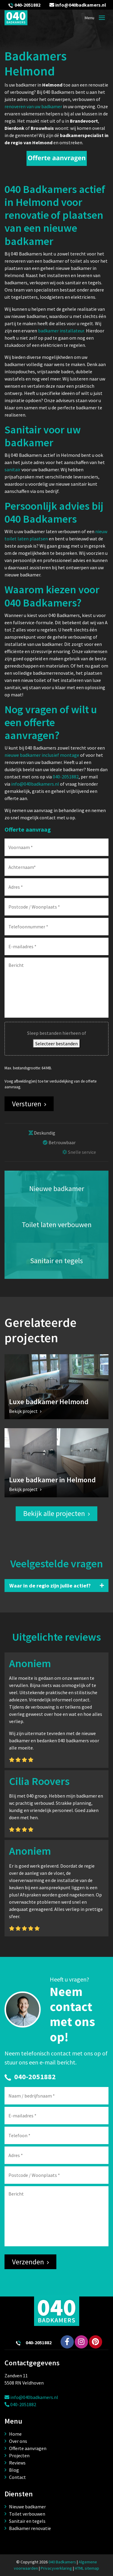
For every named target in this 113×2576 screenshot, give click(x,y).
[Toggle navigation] (101, 17)
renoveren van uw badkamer (33, 106)
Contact (17, 2477)
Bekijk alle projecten (54, 1513)
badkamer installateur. (61, 331)
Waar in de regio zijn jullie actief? (50, 1585)
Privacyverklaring (56, 2568)
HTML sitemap (87, 2568)
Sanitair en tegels (27, 2521)
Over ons (18, 2441)
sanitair (12, 469)
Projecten (19, 2455)
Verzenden (28, 2261)
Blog (14, 2470)
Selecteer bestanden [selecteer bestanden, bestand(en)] (56, 1043)
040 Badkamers (62, 2562)
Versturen (26, 1103)
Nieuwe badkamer (27, 2507)
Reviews (17, 2463)
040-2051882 (27, 5)
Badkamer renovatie (30, 2528)
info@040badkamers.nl (77, 5)
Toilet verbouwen (27, 2514)
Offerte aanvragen (27, 2448)
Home (15, 2434)
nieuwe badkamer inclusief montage (42, 755)
